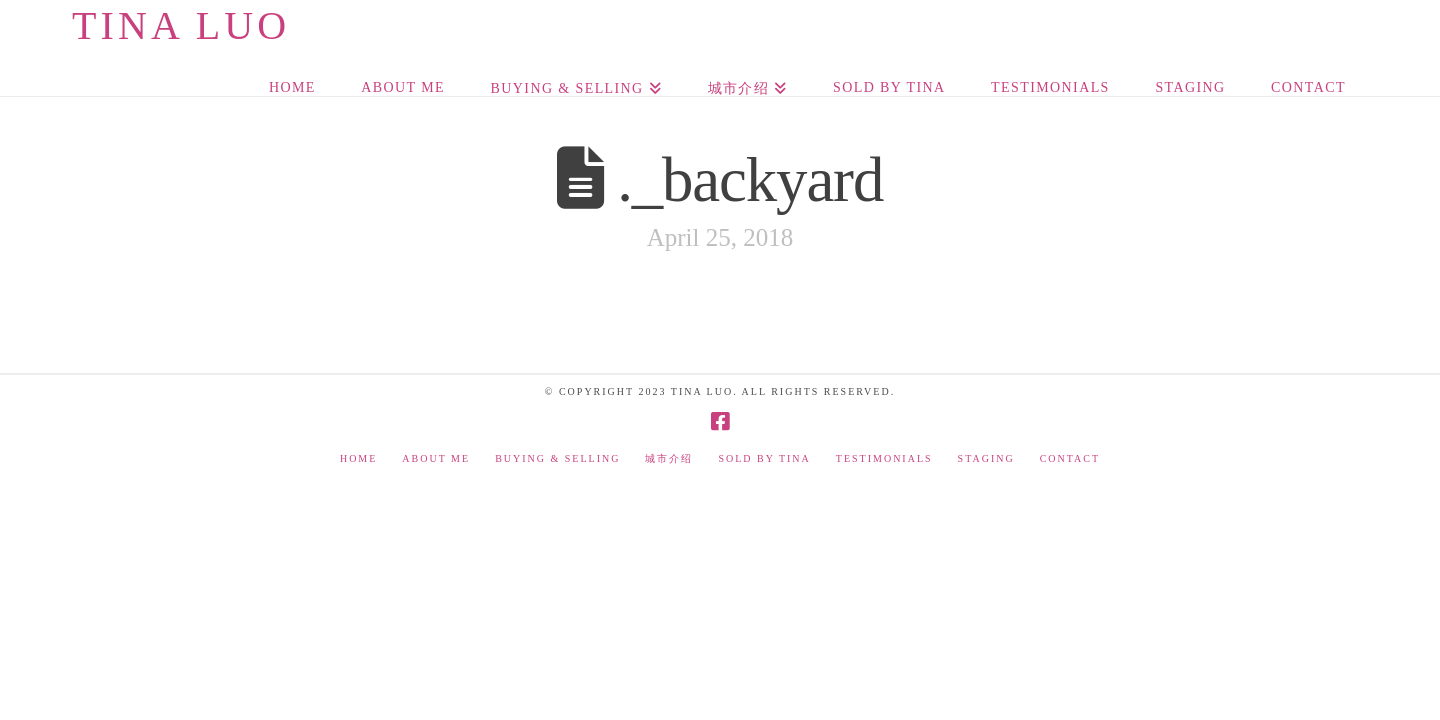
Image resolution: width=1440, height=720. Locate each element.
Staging (986, 458)
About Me (436, 458)
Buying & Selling (557, 458)
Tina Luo (181, 26)
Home (358, 458)
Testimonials (884, 458)
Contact (1070, 458)
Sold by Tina (764, 458)
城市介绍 (669, 458)
